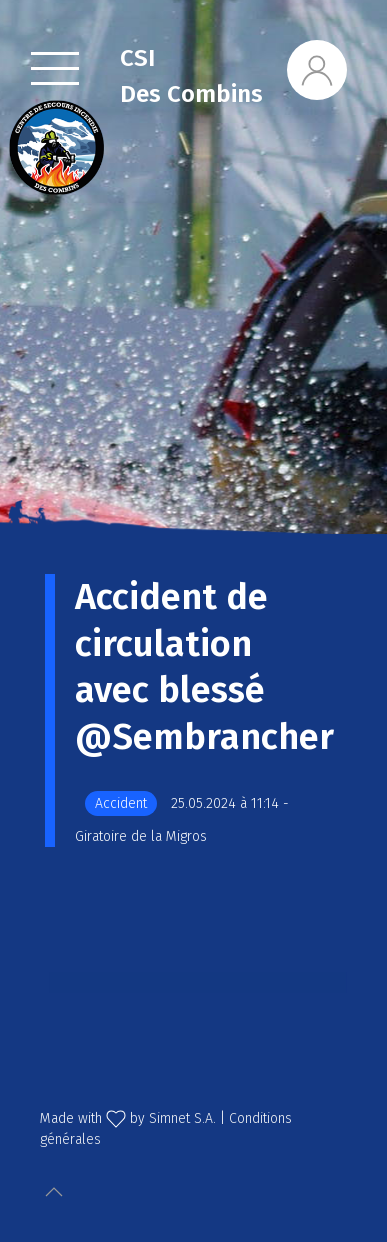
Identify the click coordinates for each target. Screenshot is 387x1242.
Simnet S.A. (182, 1118)
